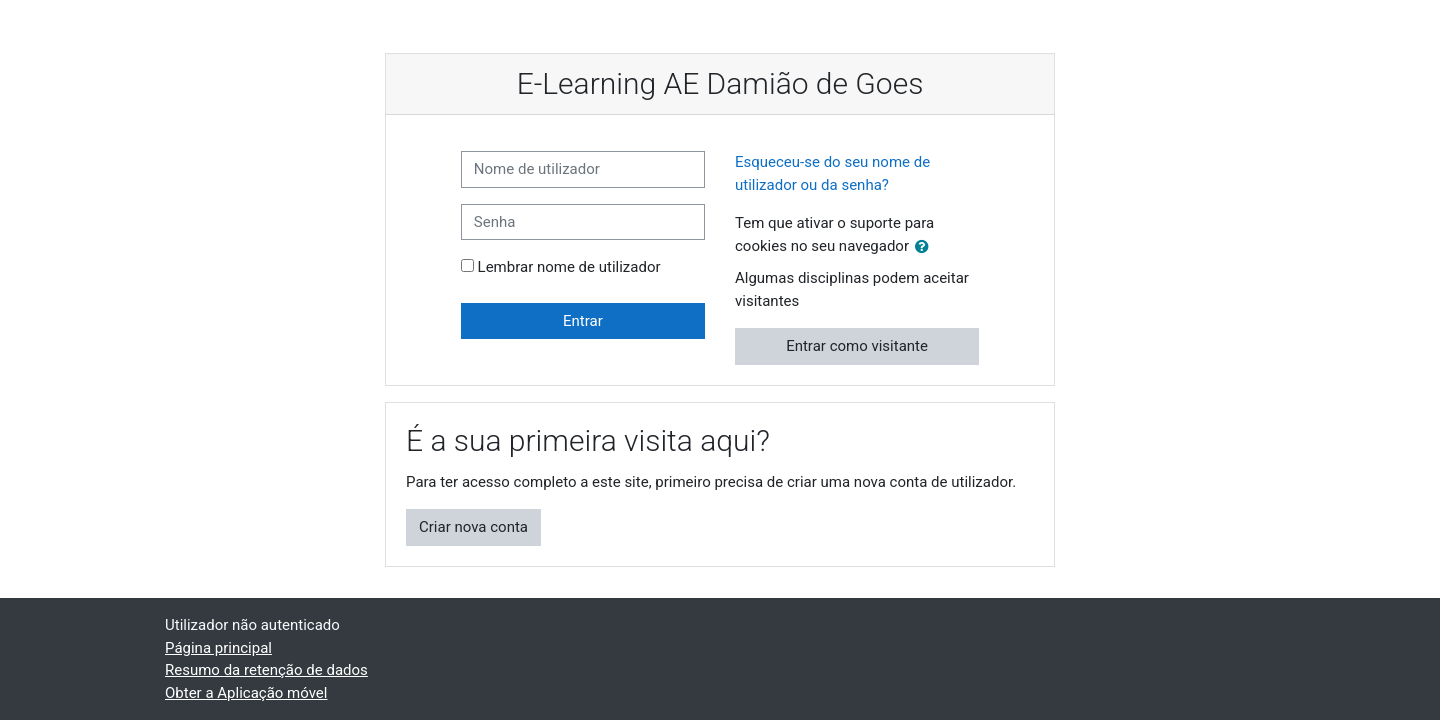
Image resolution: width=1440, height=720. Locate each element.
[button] (926, 247)
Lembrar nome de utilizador (569, 267)
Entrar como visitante (857, 346)
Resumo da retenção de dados (266, 670)
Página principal (218, 648)
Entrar (583, 321)
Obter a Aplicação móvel (246, 693)
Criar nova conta (473, 527)
